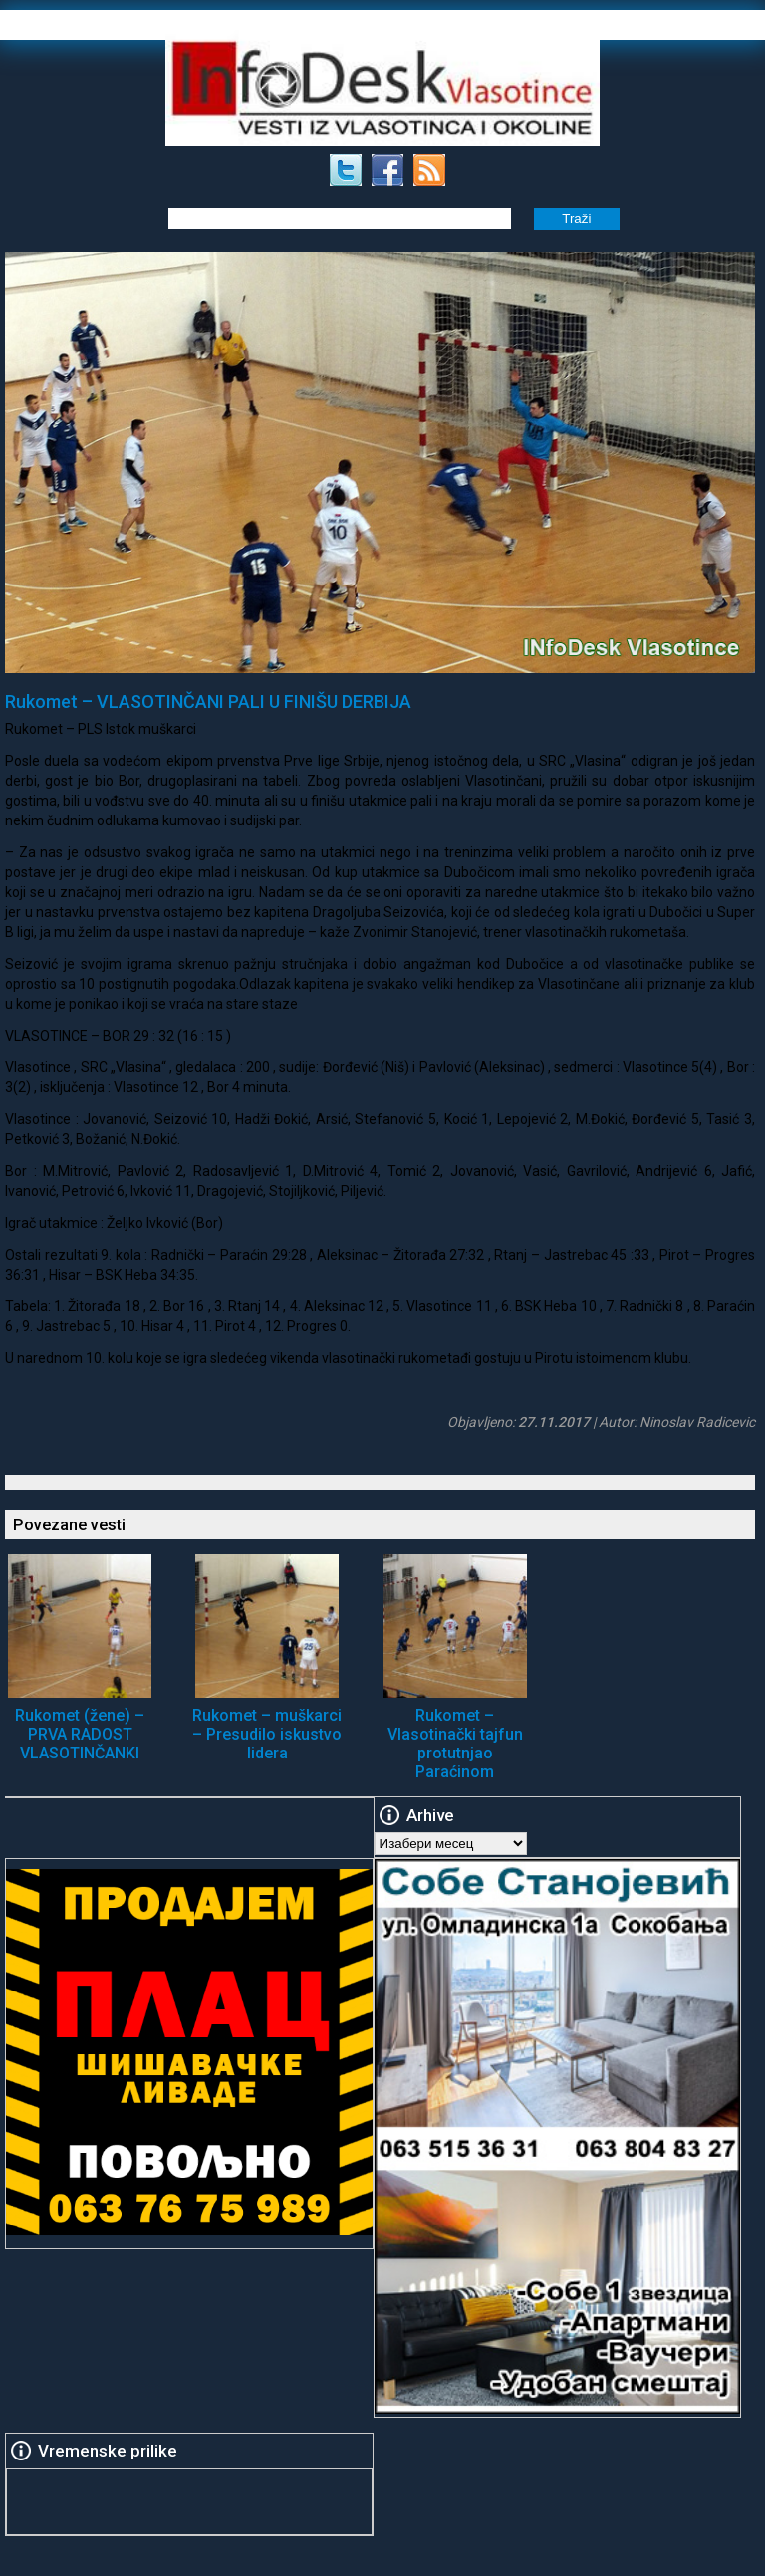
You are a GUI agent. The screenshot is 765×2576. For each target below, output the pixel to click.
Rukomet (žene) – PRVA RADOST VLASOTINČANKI (79, 1734)
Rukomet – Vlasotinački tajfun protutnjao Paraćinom (455, 1743)
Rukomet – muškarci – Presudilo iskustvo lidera (267, 1734)
